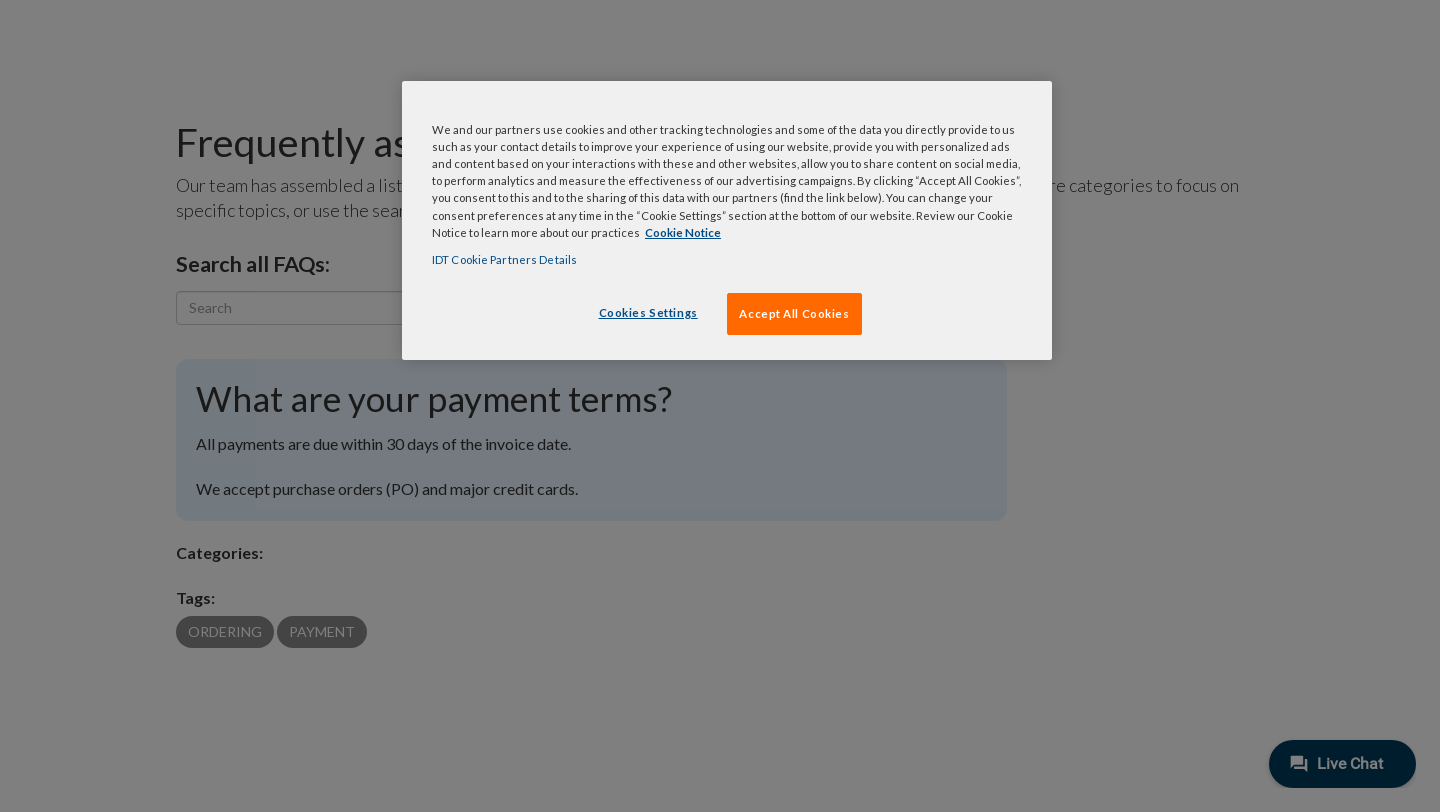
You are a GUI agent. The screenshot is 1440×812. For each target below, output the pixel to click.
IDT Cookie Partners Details (504, 259)
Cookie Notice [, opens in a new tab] (683, 232)
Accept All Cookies (794, 313)
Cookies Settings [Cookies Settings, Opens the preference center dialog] (648, 312)
